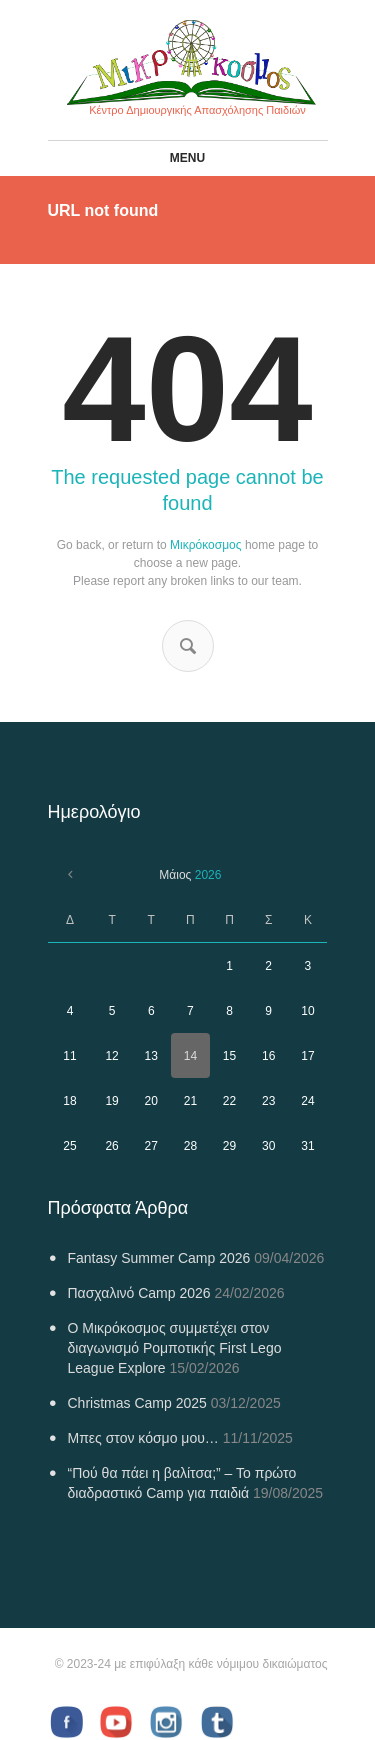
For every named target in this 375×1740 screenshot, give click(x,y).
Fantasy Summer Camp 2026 (159, 1258)
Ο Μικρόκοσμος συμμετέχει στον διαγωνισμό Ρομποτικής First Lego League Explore (175, 1348)
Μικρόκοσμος (205, 545)
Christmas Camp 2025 (137, 1403)
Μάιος (190, 875)
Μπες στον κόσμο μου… (143, 1438)
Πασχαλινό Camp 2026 (139, 1293)
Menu (187, 158)
